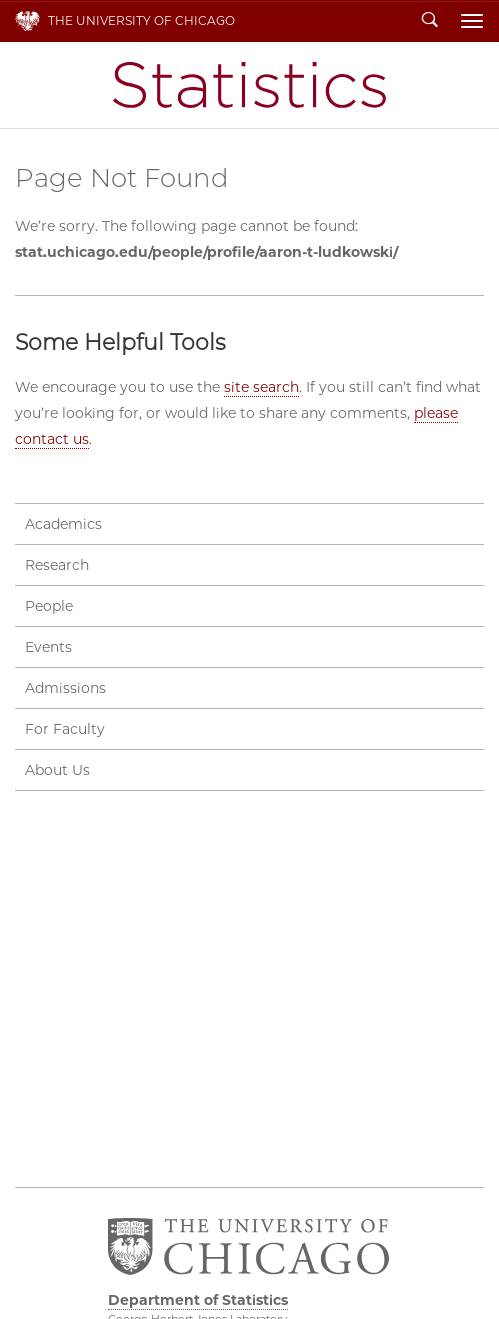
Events (48, 647)
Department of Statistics (249, 85)
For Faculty (65, 729)
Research (57, 565)
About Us (57, 770)
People (49, 606)
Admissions (65, 688)
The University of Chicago (141, 20)
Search (430, 21)
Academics (63, 524)
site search (261, 387)
